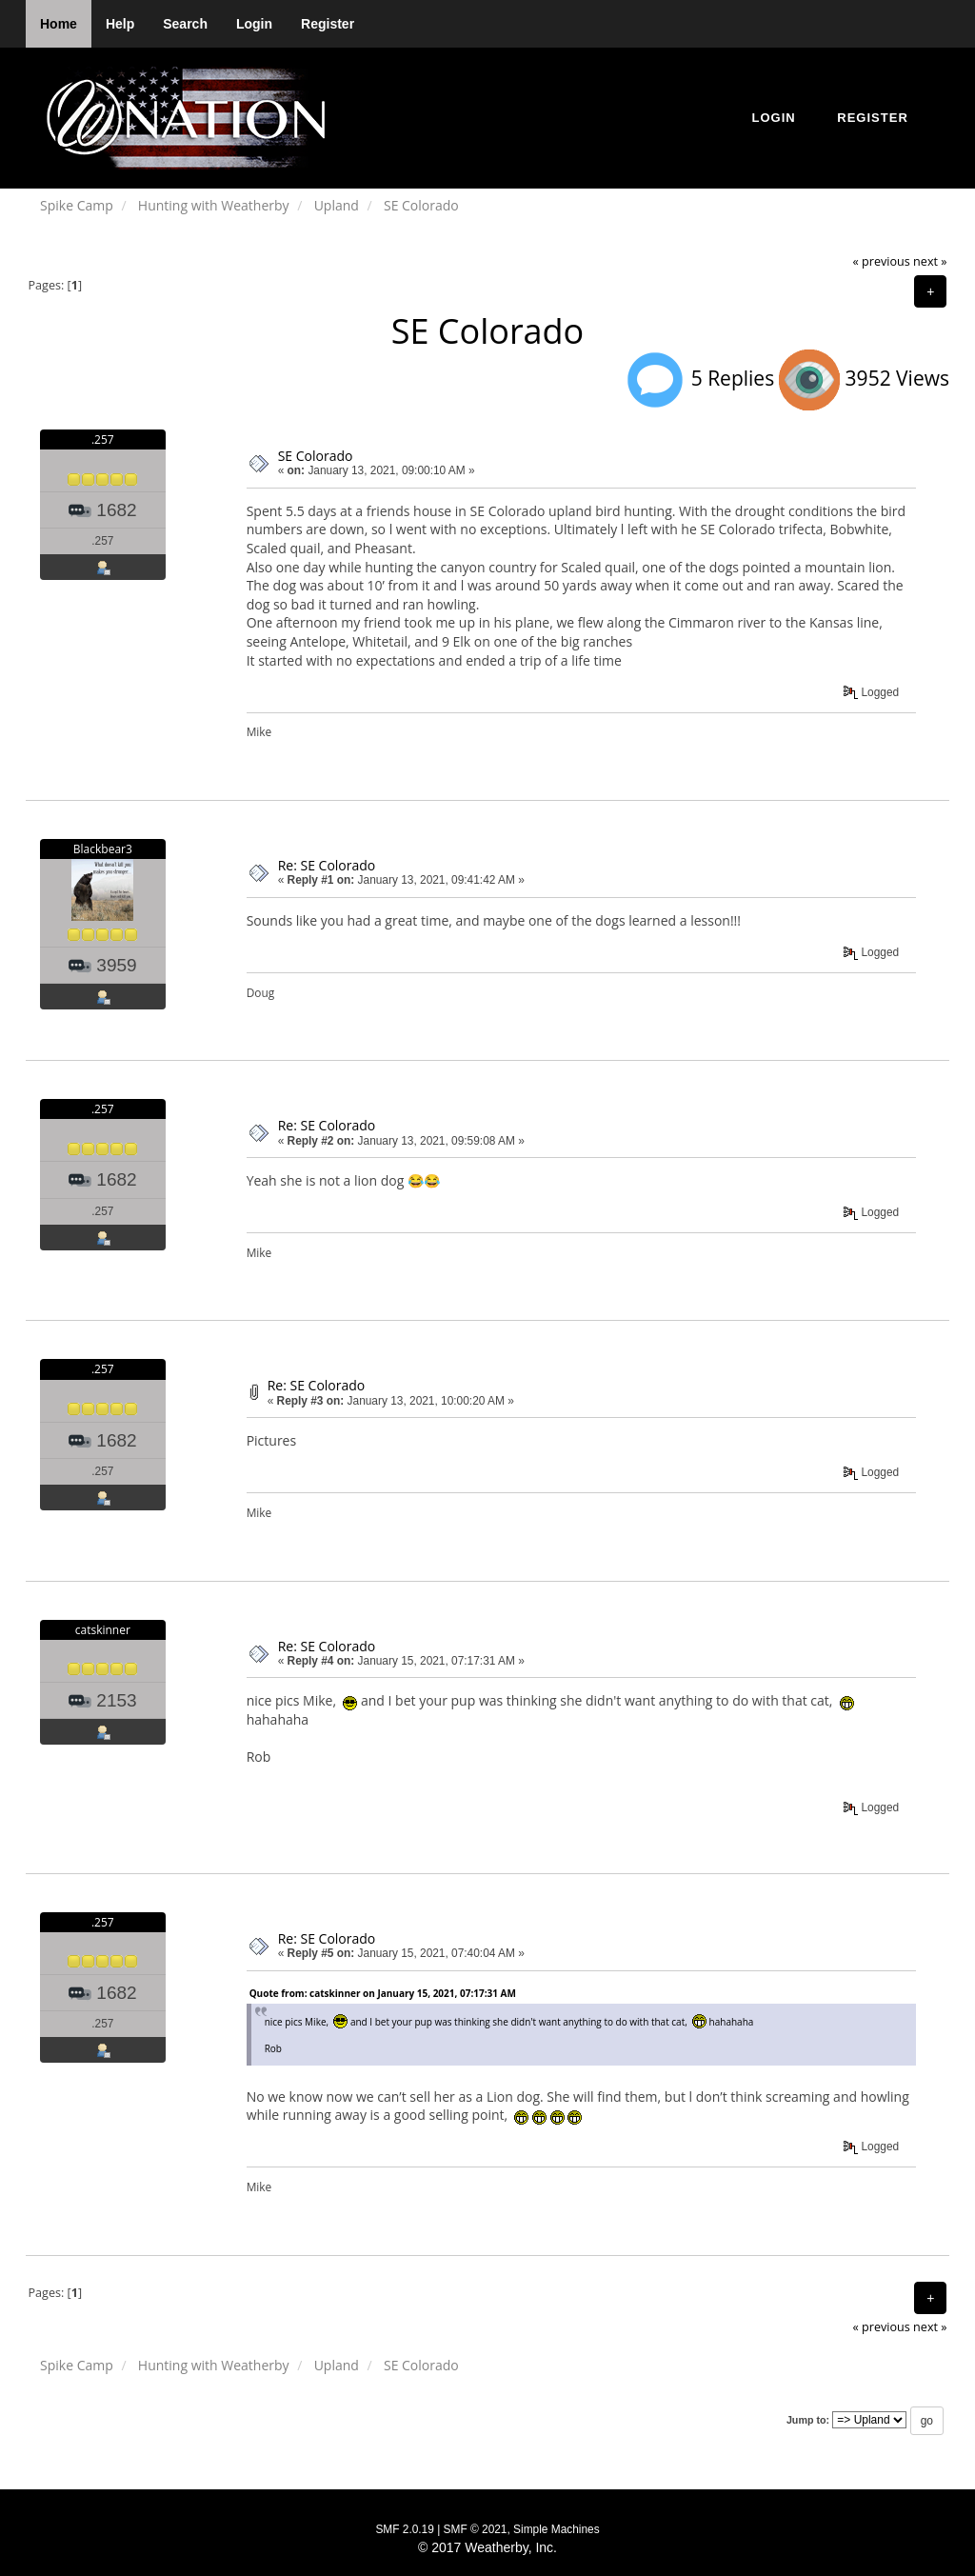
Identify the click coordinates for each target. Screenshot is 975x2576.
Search (185, 23)
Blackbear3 (102, 849)
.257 (102, 439)
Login (254, 23)
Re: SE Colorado (327, 865)
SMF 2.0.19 (404, 2529)
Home (58, 23)
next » (929, 261)
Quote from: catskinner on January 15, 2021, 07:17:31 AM (382, 1993)
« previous (881, 261)
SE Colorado (315, 456)
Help (120, 23)
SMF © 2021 (475, 2529)
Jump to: (807, 2420)
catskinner (102, 1630)
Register (327, 23)
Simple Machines (556, 2529)
